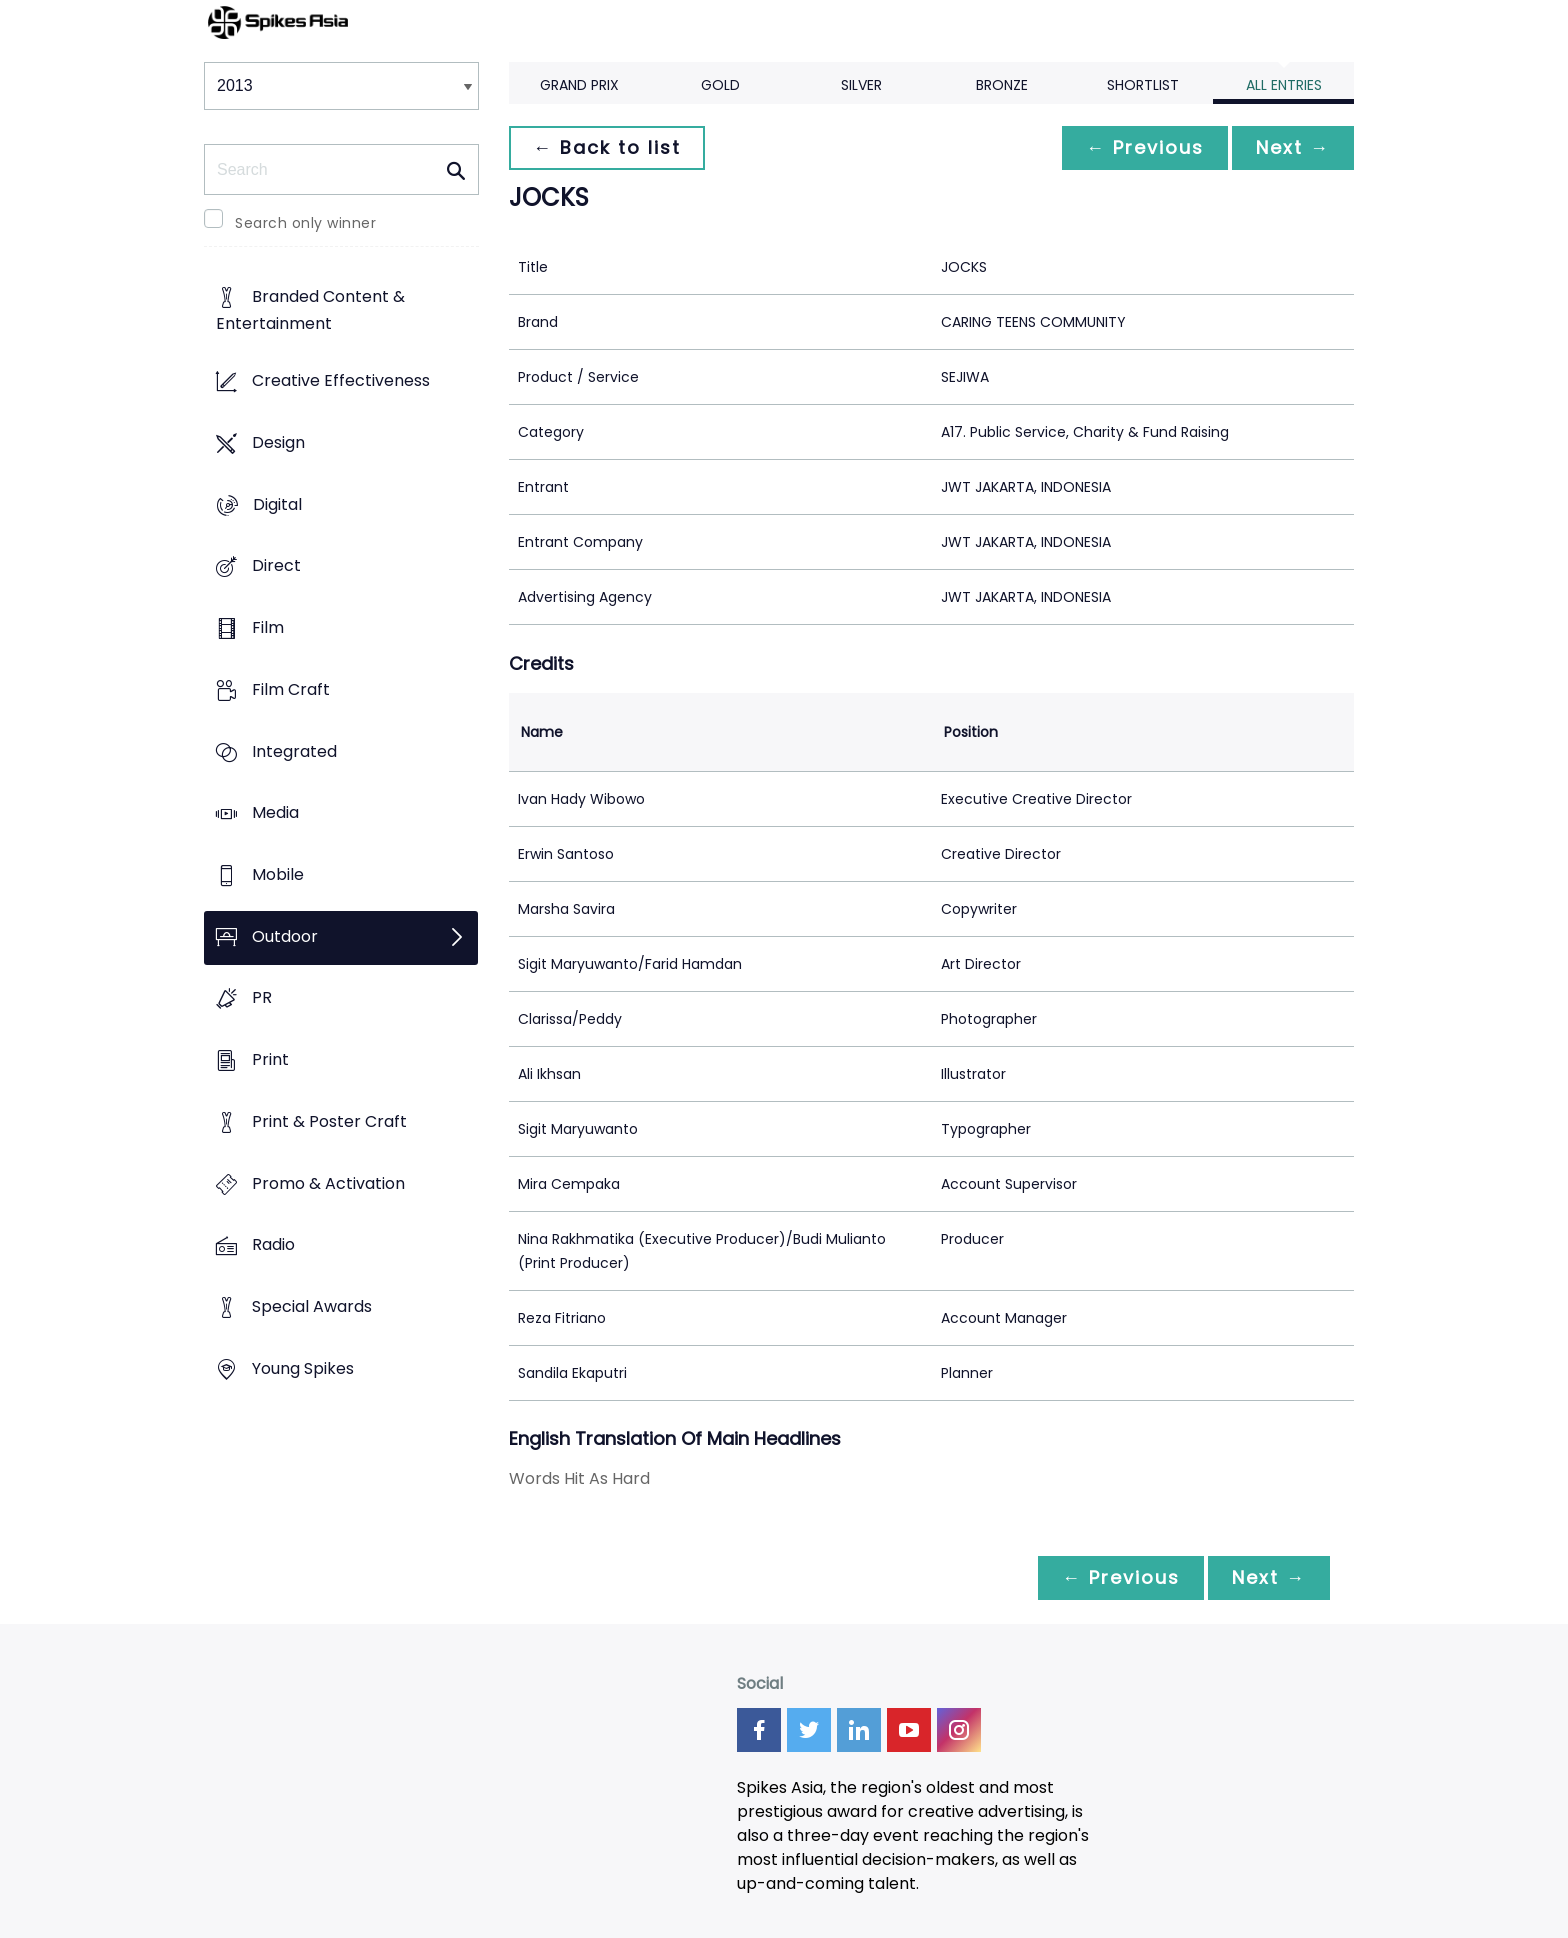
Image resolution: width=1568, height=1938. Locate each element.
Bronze (1002, 85)
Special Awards (312, 1307)
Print (270, 1060)
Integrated (294, 751)
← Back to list (607, 147)
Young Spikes (303, 1368)
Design (278, 442)
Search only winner (305, 223)
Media (275, 813)
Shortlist (1143, 85)
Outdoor (285, 936)
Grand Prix (579, 85)
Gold (720, 85)
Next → (1293, 147)
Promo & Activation (328, 1183)
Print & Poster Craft (329, 1121)
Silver (861, 85)
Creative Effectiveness (341, 381)
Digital (277, 504)
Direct (276, 566)
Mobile (278, 874)
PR (262, 998)
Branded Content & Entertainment (310, 311)
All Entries (1284, 85)
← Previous (1145, 147)
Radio (273, 1245)
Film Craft (291, 689)
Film (268, 627)
